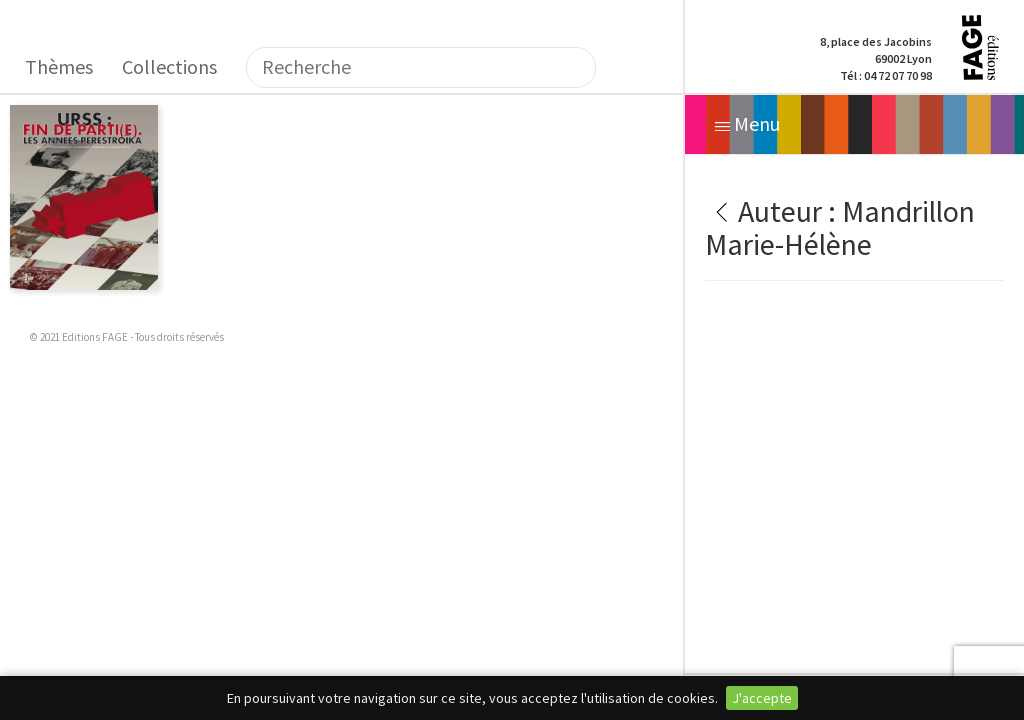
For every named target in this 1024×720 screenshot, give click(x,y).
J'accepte (762, 698)
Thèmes (59, 66)
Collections (169, 66)
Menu (747, 123)
